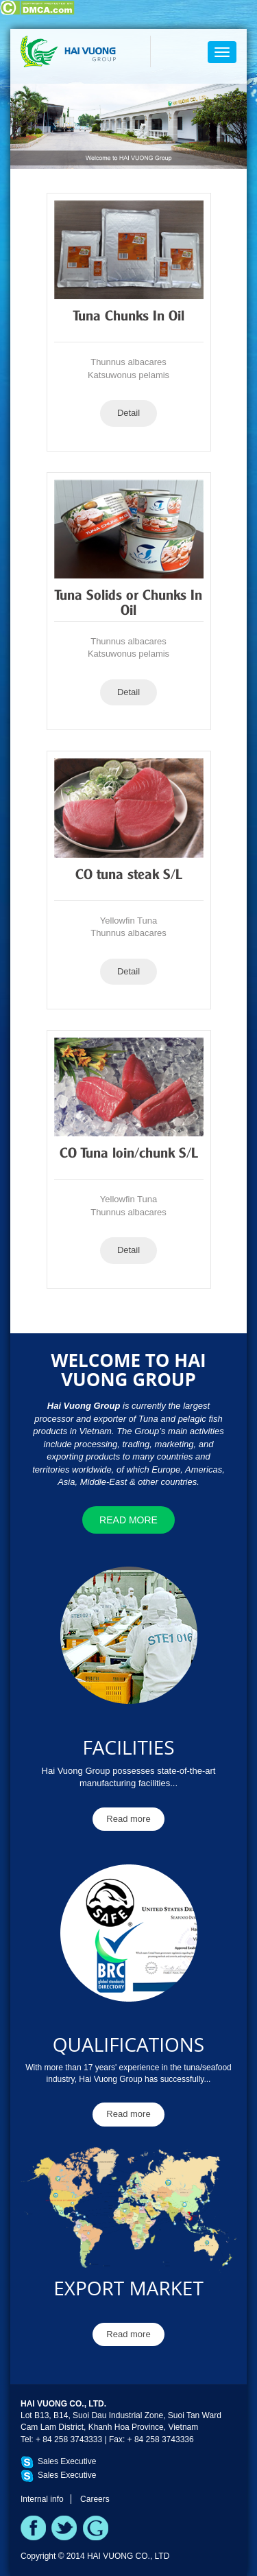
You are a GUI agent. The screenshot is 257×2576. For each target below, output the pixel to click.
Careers (95, 2499)
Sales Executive (67, 2461)
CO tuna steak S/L (128, 875)
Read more (128, 1519)
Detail (128, 413)
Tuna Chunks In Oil (128, 317)
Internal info (42, 2499)
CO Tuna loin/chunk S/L (129, 1154)
